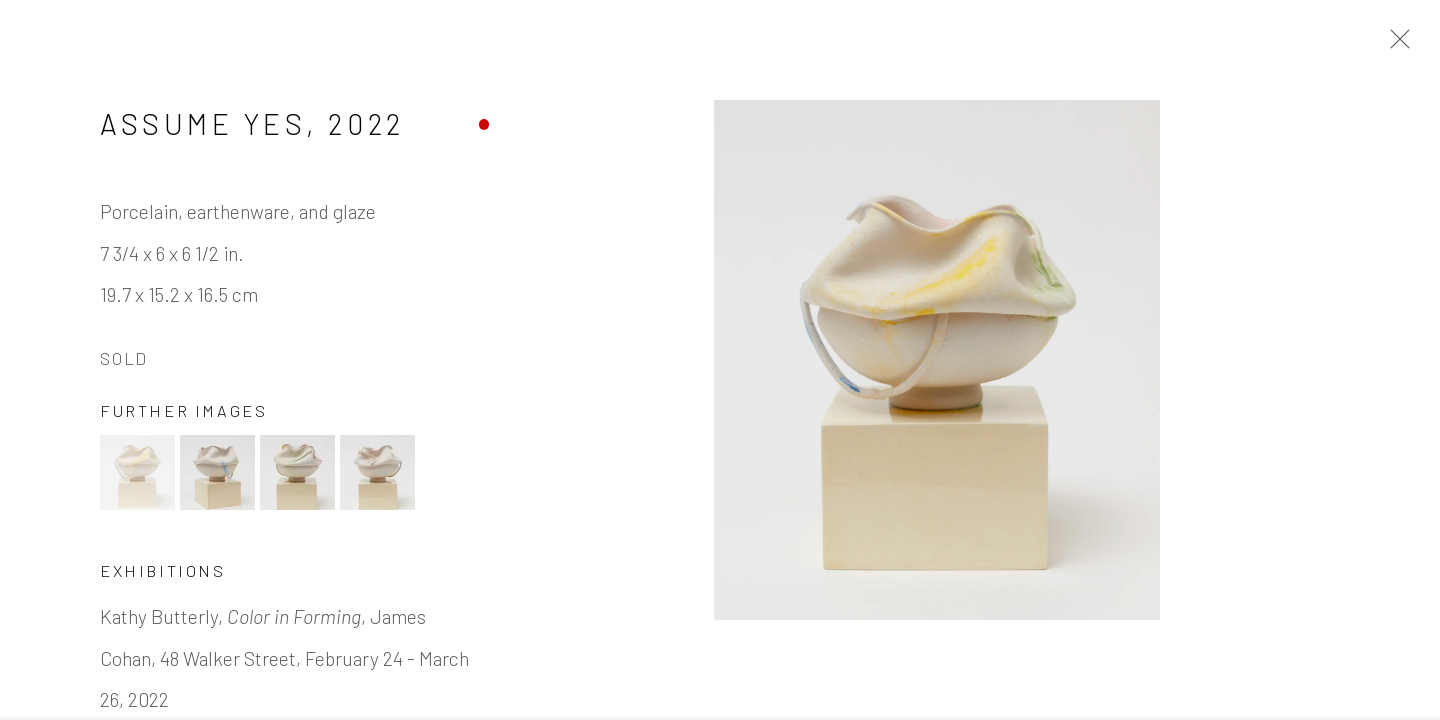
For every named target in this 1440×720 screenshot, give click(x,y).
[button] (137, 486)
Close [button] (1412, 45)
